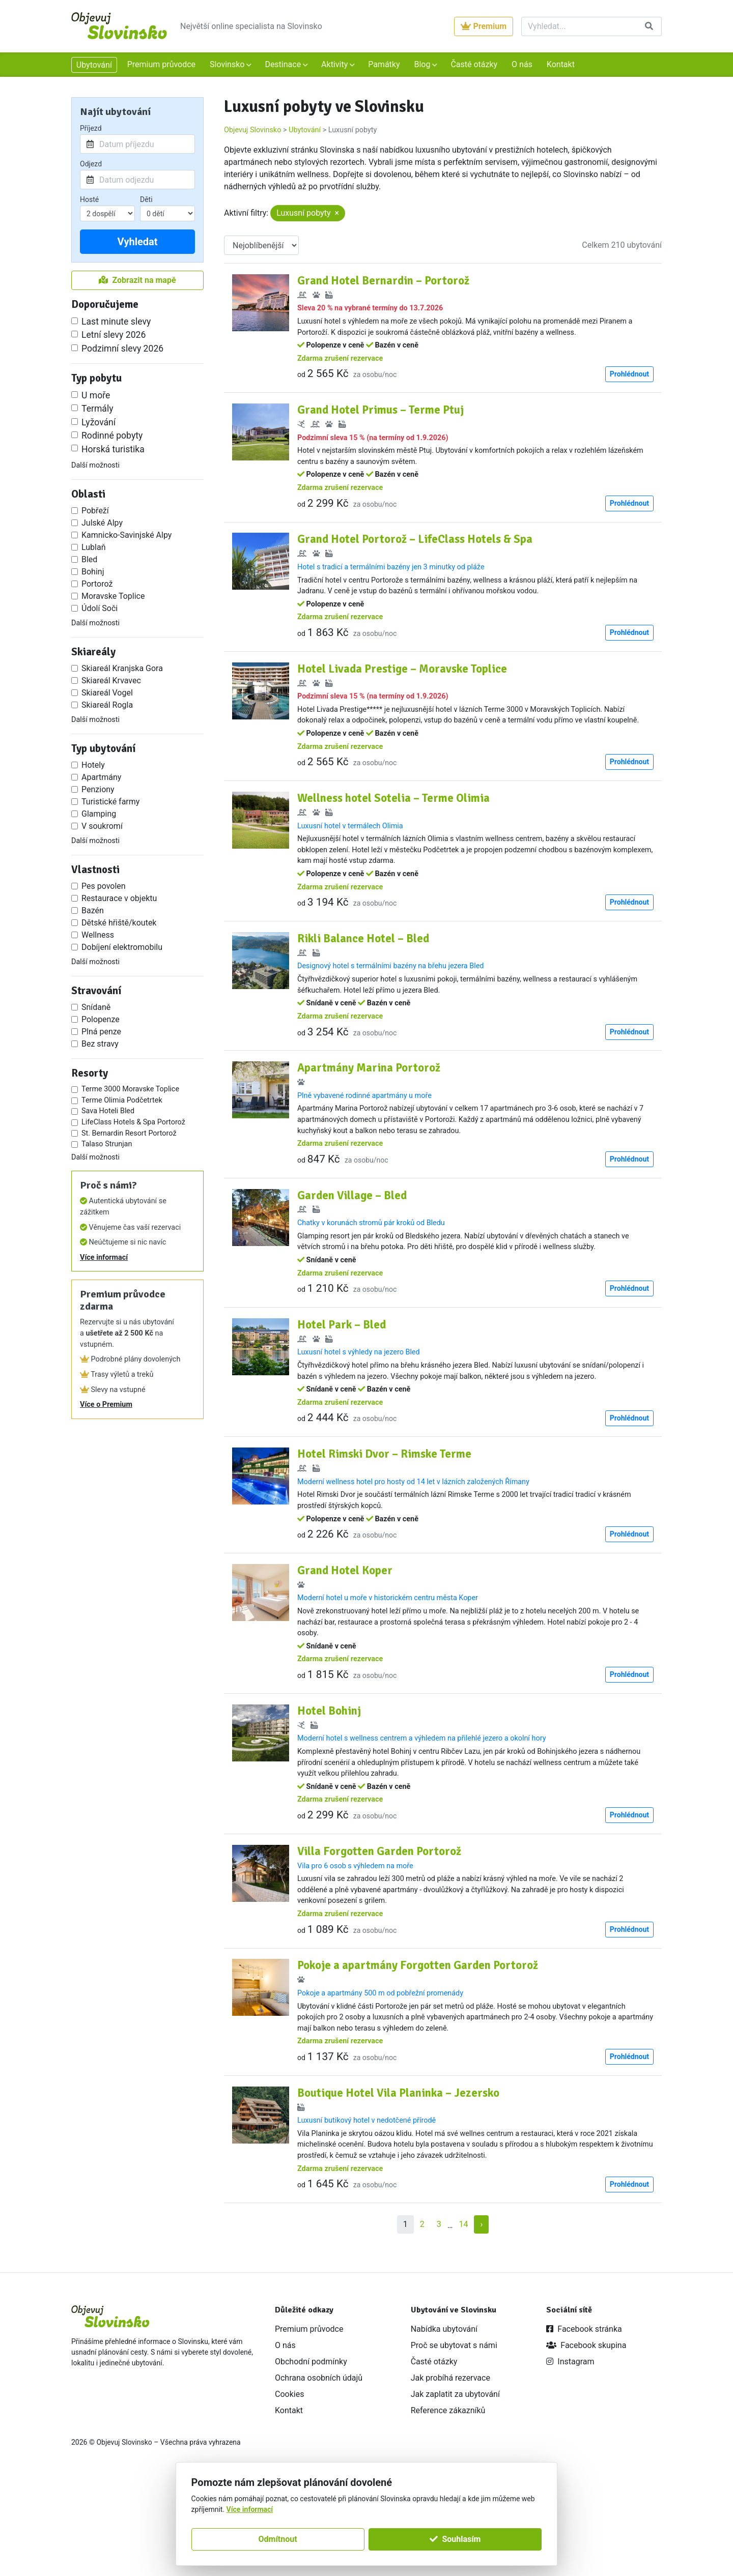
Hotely (93, 765)
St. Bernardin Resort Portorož (129, 1133)
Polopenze (100, 1019)
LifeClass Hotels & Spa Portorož (133, 1122)
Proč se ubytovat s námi (454, 2441)
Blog (423, 64)
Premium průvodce (161, 64)
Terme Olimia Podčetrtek (121, 1100)
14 (463, 2320)
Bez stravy (100, 1044)
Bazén (92, 910)
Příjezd (91, 128)
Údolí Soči (99, 608)
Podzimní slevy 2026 (122, 348)
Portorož (96, 584)
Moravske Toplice (113, 596)
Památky (384, 64)
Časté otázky (473, 64)
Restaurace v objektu (119, 898)
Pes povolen (103, 886)
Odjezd (91, 164)
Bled (89, 559)
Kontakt (561, 64)
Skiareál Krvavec (111, 680)
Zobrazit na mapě (137, 280)
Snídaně (95, 1007)
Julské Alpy (102, 523)
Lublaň (93, 547)
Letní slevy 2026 (113, 335)
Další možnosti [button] (95, 465)
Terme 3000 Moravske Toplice (130, 1089)
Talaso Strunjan (106, 1144)
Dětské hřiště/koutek (118, 923)
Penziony (98, 789)
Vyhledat (137, 242)
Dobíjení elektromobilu (121, 947)
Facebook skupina (586, 2441)
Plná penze (101, 1031)
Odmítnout (278, 2539)
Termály (97, 408)
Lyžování (98, 422)
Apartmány (101, 777)
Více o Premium (106, 1404)
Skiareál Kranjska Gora (122, 668)
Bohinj (92, 571)
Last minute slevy (116, 321)
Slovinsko (228, 64)
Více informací (104, 1257)
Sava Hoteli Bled (107, 1111)
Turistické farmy (110, 801)
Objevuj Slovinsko (252, 130)
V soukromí (102, 826)
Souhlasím (455, 2539)
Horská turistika (113, 449)
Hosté (89, 199)
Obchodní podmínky (311, 2457)
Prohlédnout (629, 385)
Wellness (97, 935)
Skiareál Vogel (107, 693)
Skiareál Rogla (107, 705)
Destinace (284, 64)
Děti (146, 199)
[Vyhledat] (579, 26)
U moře (95, 395)
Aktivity (335, 64)
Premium (483, 26)
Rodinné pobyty (112, 435)
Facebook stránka (584, 2424)
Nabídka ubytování (444, 2424)
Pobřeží (95, 510)
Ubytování (94, 65)
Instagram (570, 2457)
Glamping (98, 814)
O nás (522, 64)
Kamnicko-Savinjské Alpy (126, 535)
